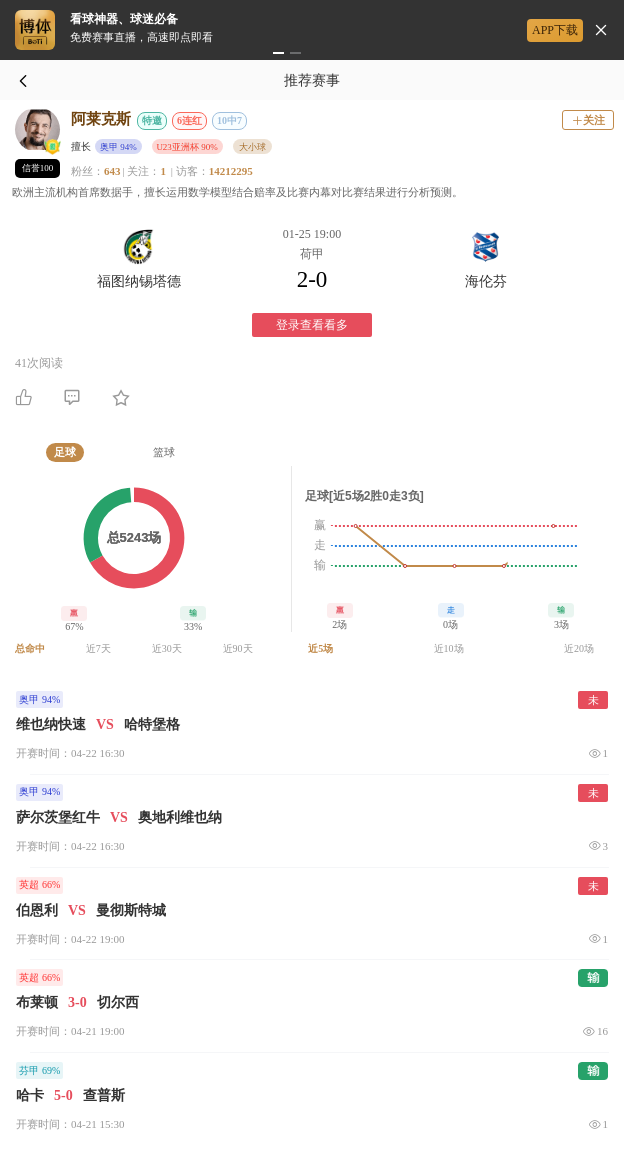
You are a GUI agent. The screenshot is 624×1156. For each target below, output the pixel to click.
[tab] (64, 452)
